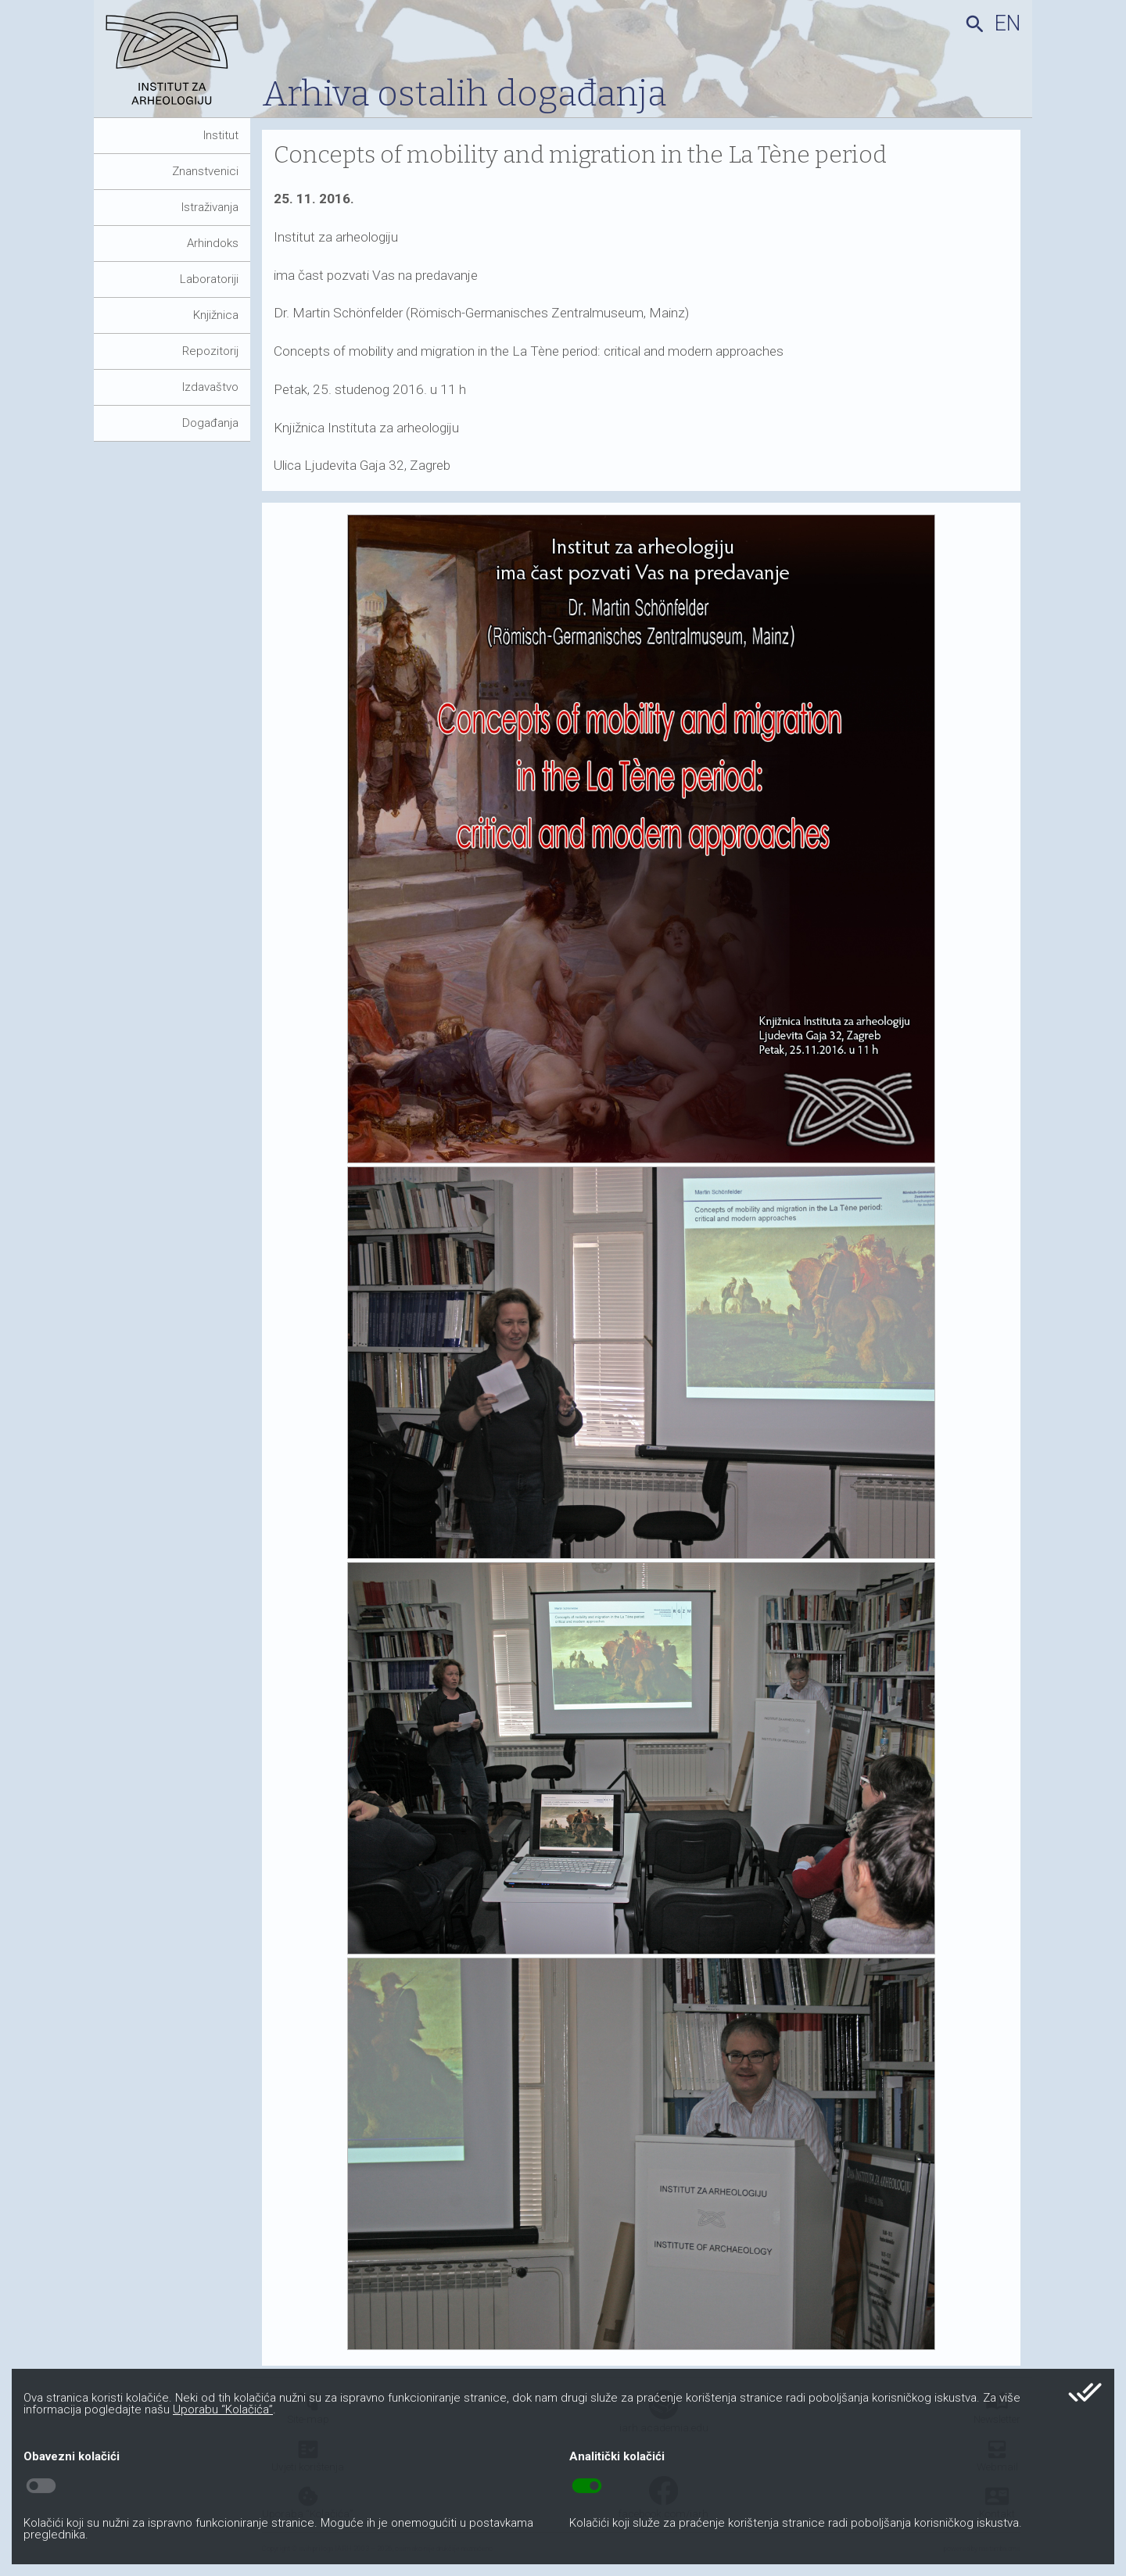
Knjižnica (215, 315)
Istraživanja (209, 207)
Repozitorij (210, 351)
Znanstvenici (205, 171)
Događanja (210, 423)
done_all (1085, 2392)
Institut (220, 135)
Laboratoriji (209, 279)
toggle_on (586, 2486)
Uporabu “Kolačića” (223, 2409)
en (1007, 23)
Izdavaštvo (210, 387)
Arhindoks (212, 243)
